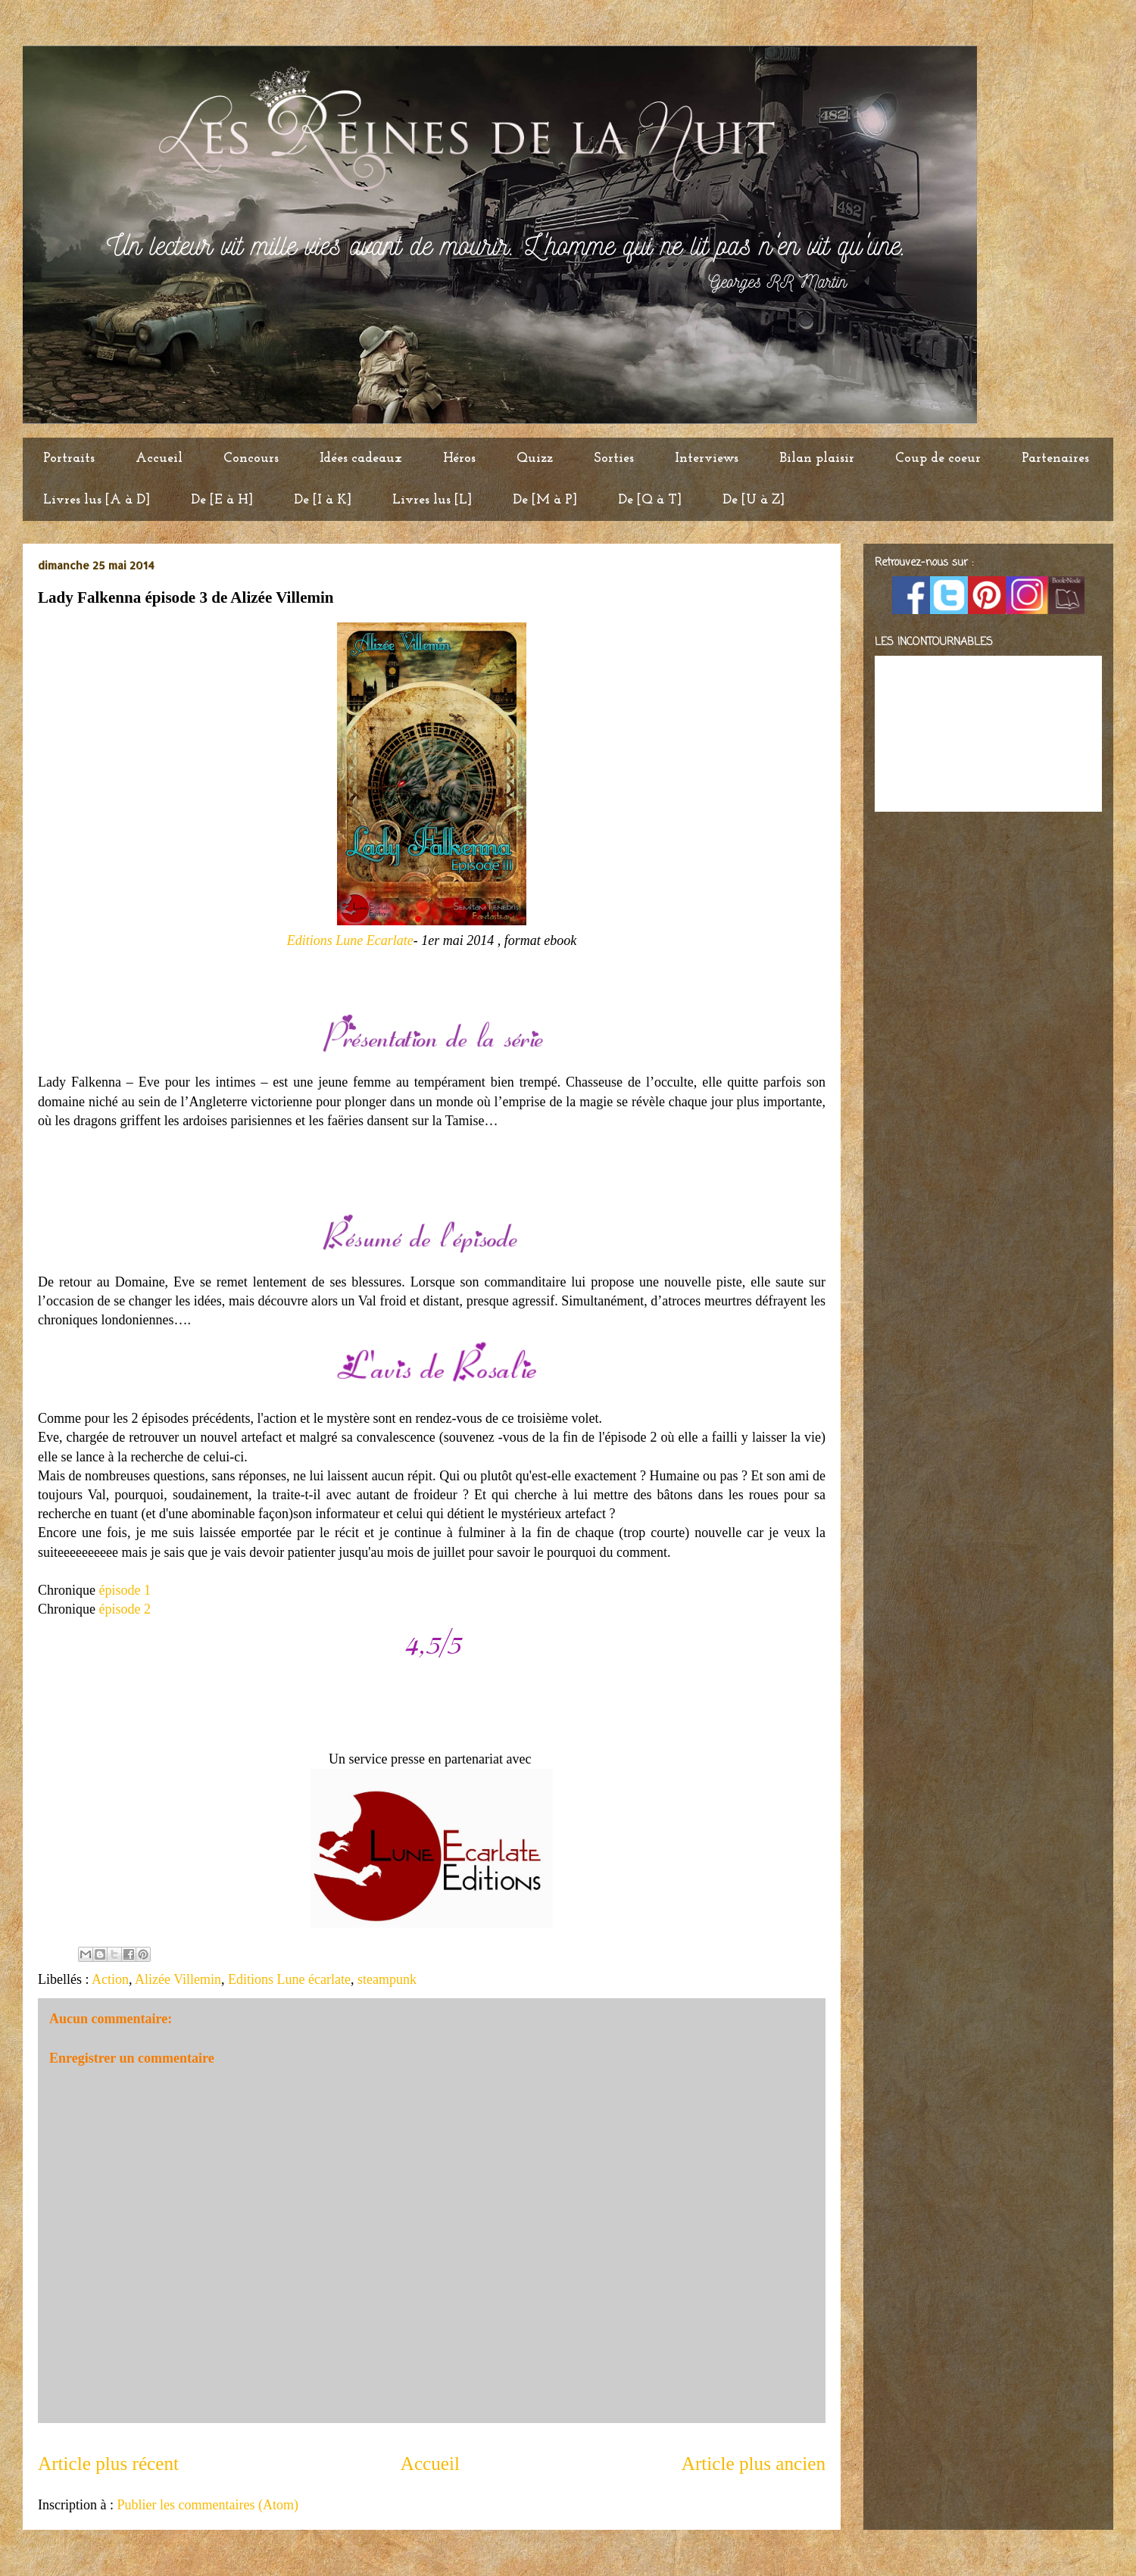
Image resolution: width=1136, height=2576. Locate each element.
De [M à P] (545, 500)
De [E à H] (222, 500)
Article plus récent (108, 2463)
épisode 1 (125, 1590)
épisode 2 (125, 1609)
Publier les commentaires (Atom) (207, 2504)
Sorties (614, 458)
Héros (459, 458)
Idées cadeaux (361, 458)
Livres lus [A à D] (96, 500)
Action (110, 1979)
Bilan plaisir (816, 458)
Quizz (535, 458)
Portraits (69, 458)
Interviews (706, 458)
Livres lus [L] (432, 500)
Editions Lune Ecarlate (350, 940)
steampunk (387, 1979)
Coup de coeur (938, 458)
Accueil (159, 458)
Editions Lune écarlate (289, 1979)
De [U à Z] (753, 500)
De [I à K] (322, 500)
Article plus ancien (753, 2463)
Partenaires (1055, 458)
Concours (251, 458)
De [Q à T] (650, 500)
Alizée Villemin (178, 1979)
